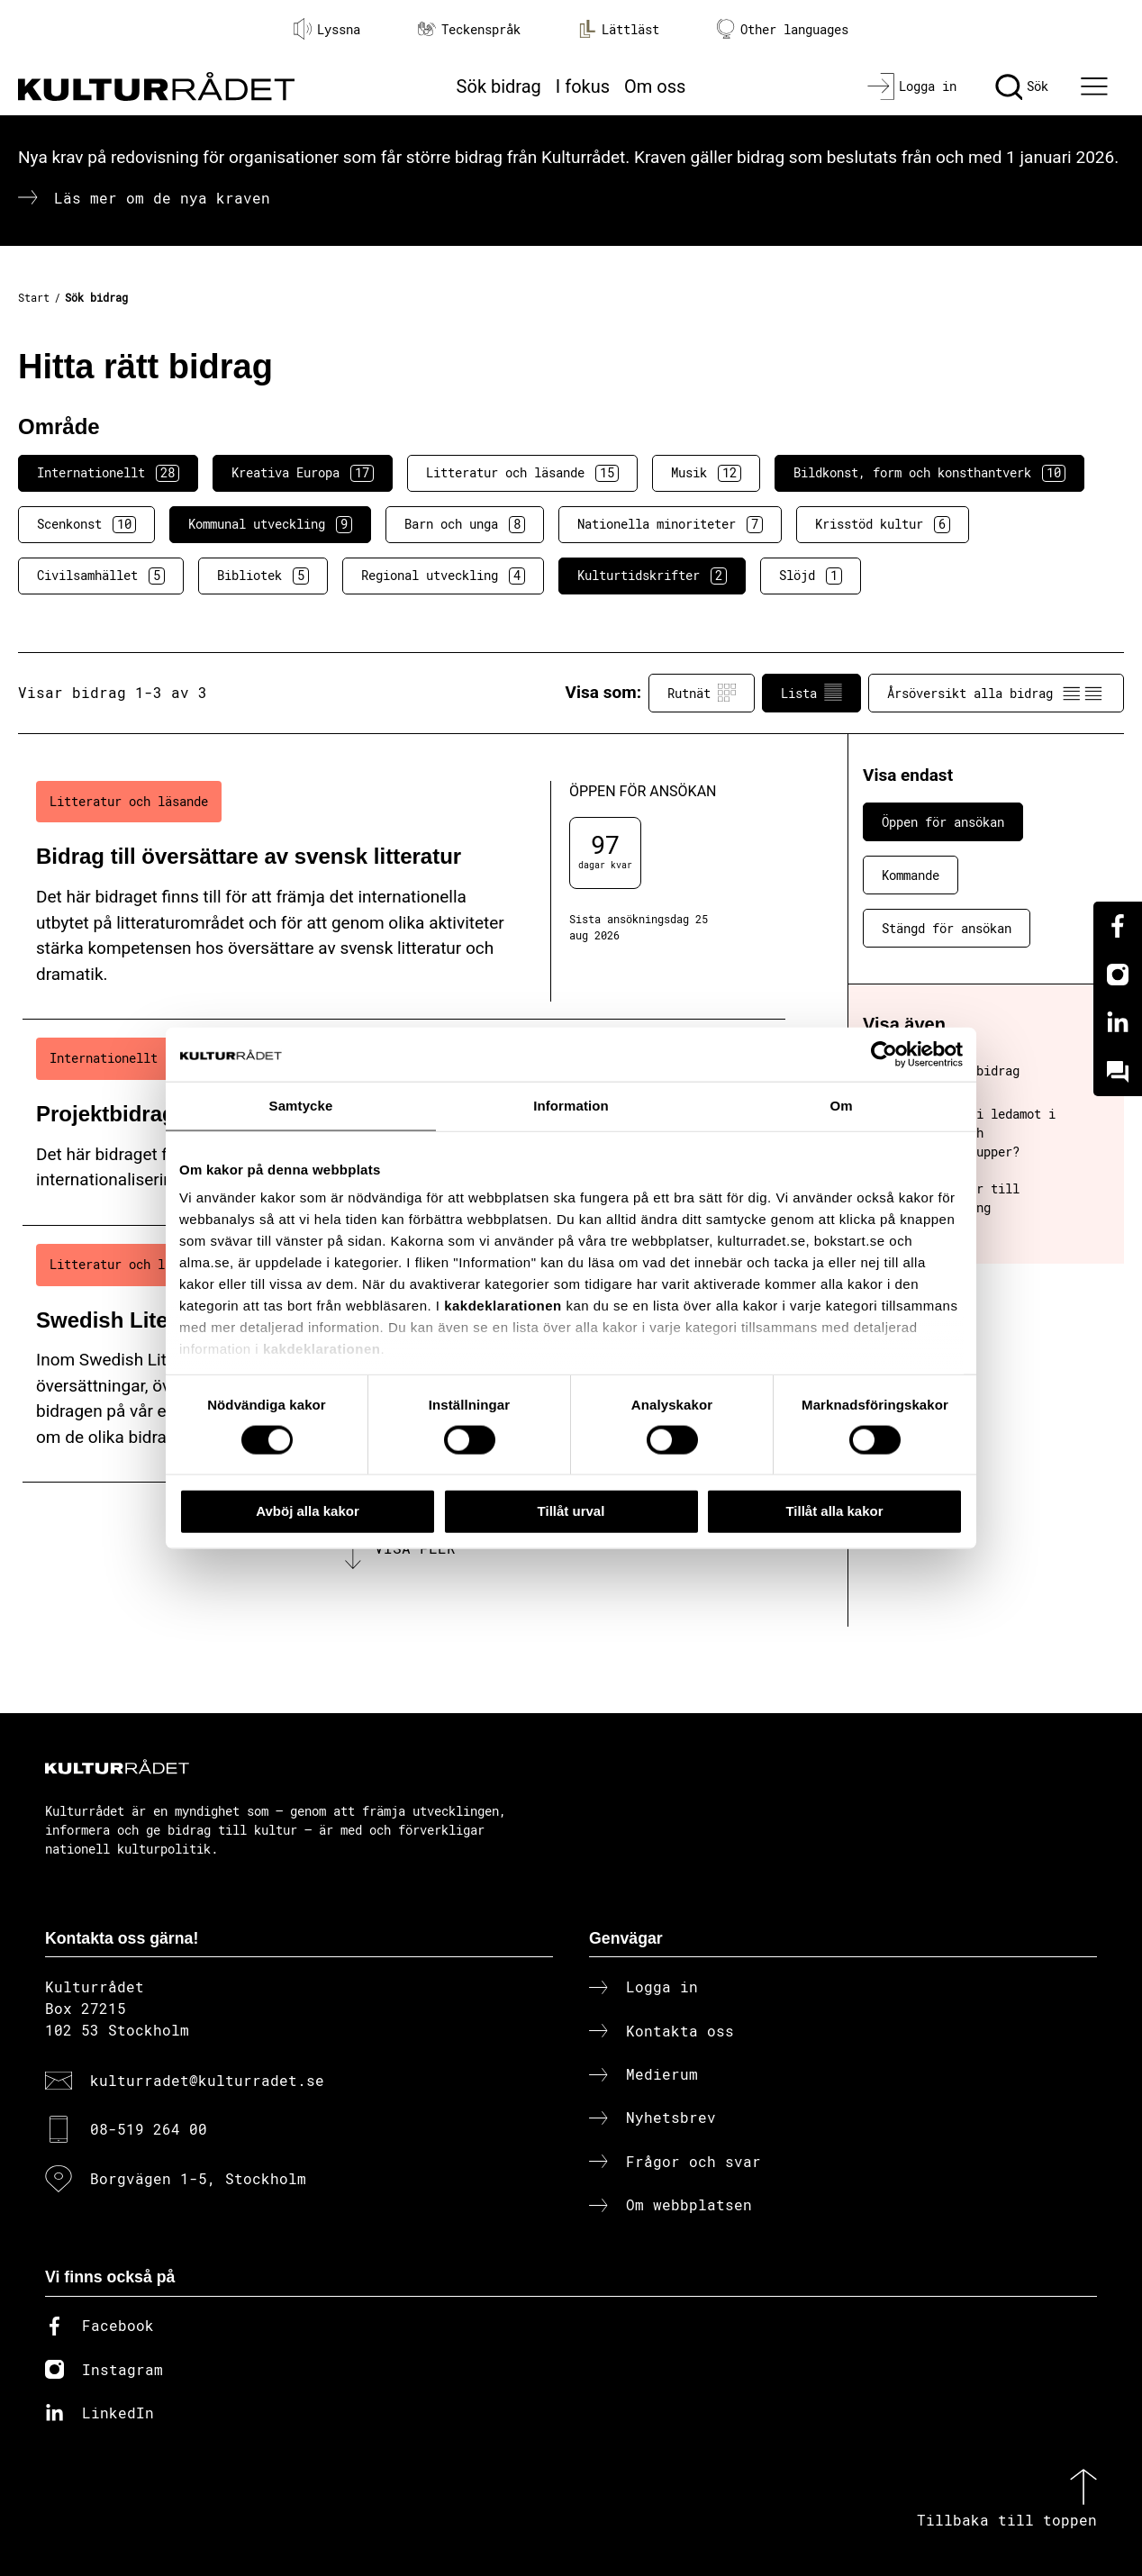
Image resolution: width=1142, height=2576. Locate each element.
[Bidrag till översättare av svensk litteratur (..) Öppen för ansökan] (404, 891)
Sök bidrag (499, 86)
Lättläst (618, 29)
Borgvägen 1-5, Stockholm (198, 2178)
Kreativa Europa (302, 473)
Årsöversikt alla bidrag (996, 693)
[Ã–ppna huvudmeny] (1096, 86)
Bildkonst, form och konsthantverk (929, 473)
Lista (811, 693)
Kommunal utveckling (270, 524)
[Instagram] (1117, 974)
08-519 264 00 (148, 2128)
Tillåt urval (571, 1511)
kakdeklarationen (503, 1305)
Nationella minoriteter (670, 524)
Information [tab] (571, 1105)
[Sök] (1022, 86)
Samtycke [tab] (301, 1105)
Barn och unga (464, 524)
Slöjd (810, 576)
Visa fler (415, 1547)
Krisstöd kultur (882, 524)
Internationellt (108, 473)
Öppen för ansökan (943, 821)
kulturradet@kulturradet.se (207, 2080)
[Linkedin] (1117, 1023)
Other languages (782, 29)
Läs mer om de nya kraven (162, 197)
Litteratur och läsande (522, 473)
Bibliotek (263, 576)
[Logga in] (912, 86)
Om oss (654, 86)
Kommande (910, 875)
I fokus (583, 86)
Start (34, 297)
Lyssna (327, 29)
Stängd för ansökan (946, 928)
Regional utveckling (443, 576)
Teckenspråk (469, 29)
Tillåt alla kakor (834, 1511)
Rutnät (701, 693)
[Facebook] (1117, 926)
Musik (706, 473)
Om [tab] (840, 1105)
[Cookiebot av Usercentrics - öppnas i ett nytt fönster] (884, 1054)
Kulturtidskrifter (652, 576)
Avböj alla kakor (307, 1511)
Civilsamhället (101, 576)
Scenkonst (86, 524)
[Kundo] (1117, 1072)
